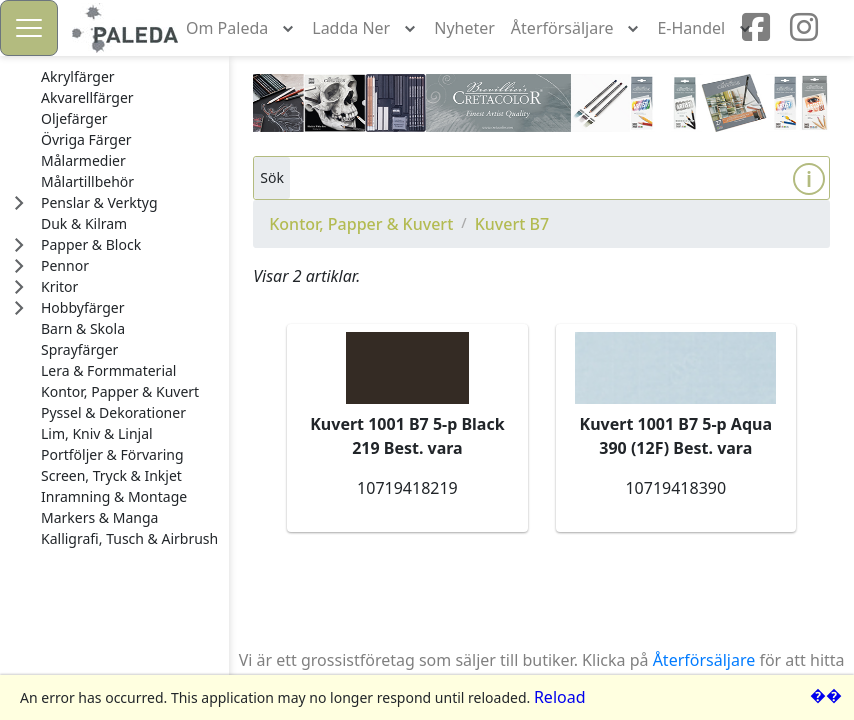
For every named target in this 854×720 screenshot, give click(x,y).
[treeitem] (129, 77)
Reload (560, 697)
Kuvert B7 (512, 224)
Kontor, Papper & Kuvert (361, 224)
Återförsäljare (704, 660)
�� (826, 695)
